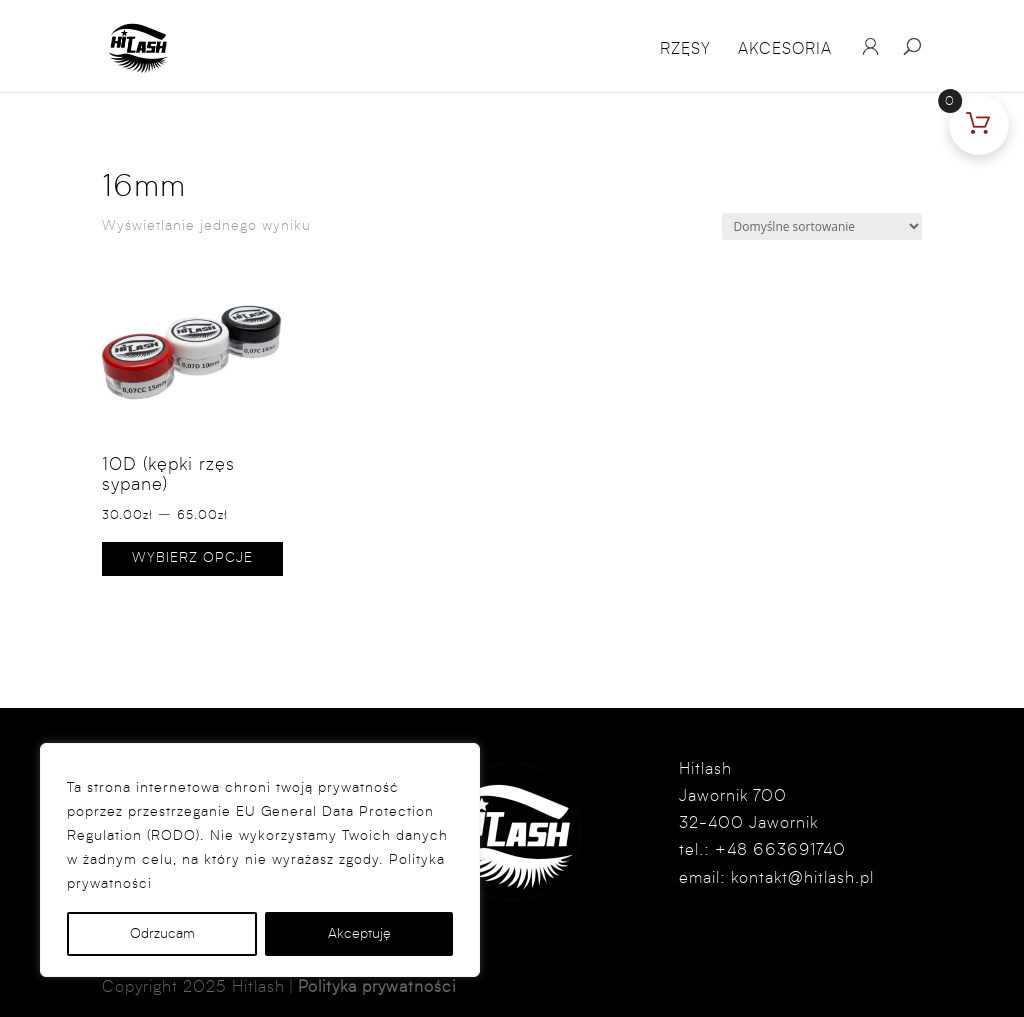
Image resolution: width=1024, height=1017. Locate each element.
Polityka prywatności (377, 988)
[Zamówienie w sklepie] (822, 226)
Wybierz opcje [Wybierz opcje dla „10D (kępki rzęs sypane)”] (192, 558)
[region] (260, 860)
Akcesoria (785, 50)
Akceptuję (359, 934)
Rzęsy (685, 50)
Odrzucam (162, 934)
